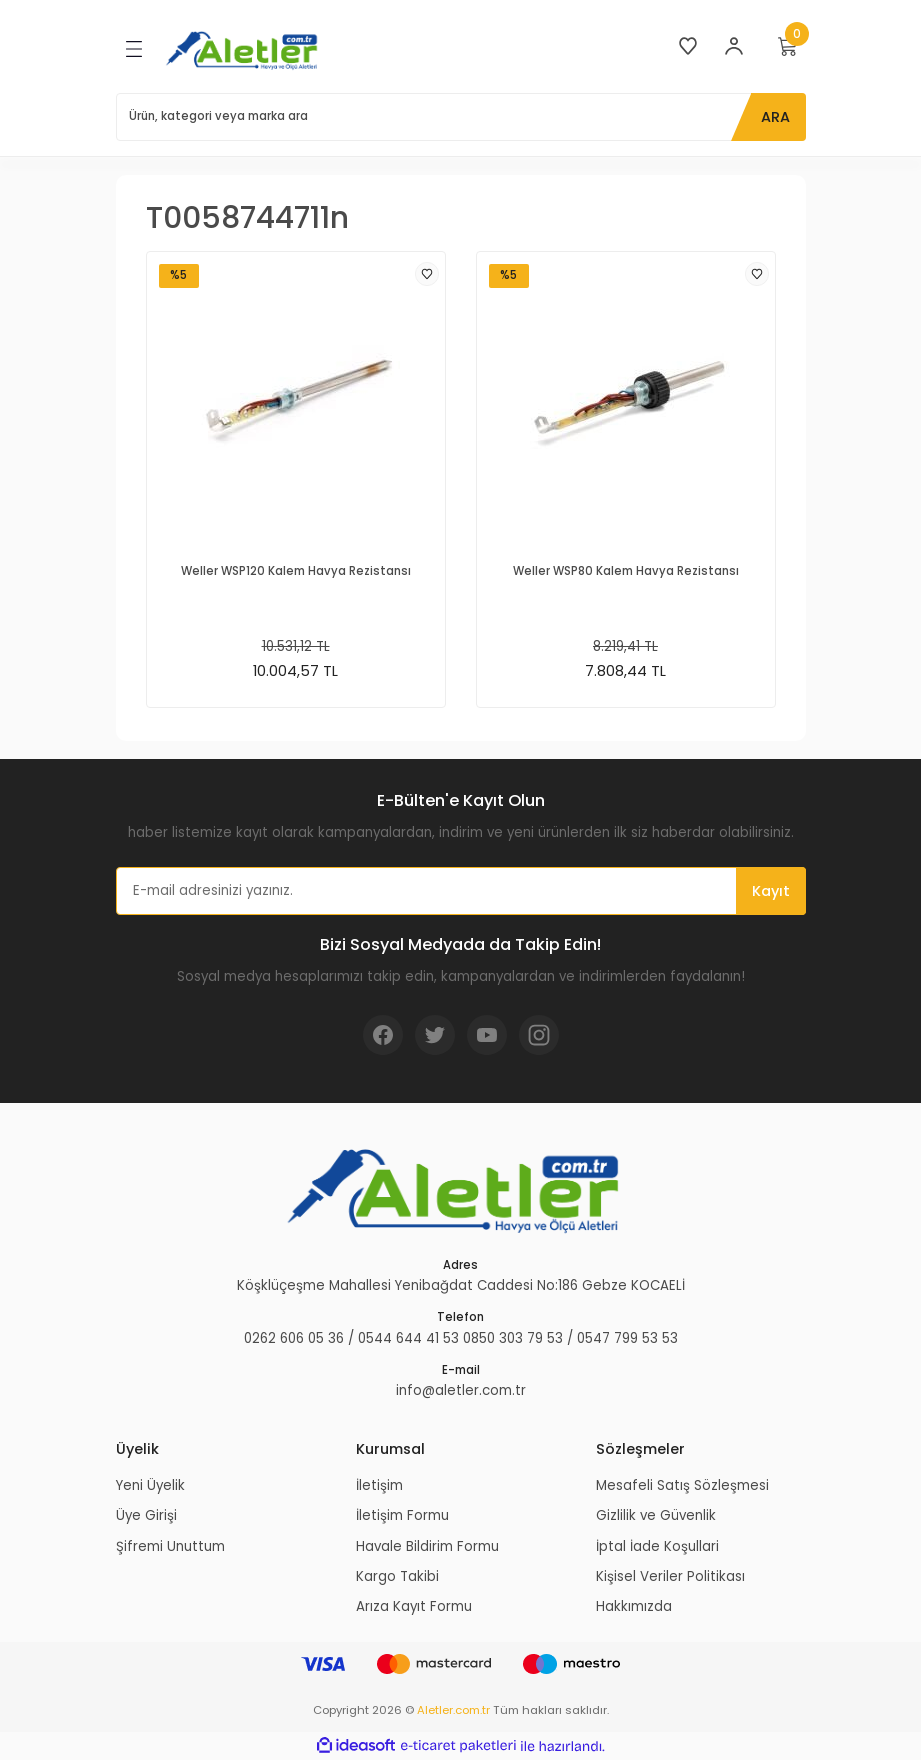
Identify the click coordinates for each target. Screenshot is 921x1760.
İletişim (379, 1485)
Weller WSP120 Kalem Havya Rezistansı (296, 571)
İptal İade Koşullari (657, 1546)
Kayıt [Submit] (771, 891)
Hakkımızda (634, 1606)
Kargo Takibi (397, 1576)
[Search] (461, 117)
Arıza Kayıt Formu (414, 1606)
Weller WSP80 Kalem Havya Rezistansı (626, 571)
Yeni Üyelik (150, 1485)
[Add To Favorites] (427, 274)
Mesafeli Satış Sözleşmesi (682, 1485)
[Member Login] (734, 46)
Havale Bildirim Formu (427, 1546)
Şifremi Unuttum (170, 1546)
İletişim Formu (402, 1515)
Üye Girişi (146, 1515)
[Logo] (245, 49)
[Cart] (788, 46)
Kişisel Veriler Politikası (670, 1576)
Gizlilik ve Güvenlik (656, 1515)
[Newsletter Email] (461, 891)
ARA (775, 117)
